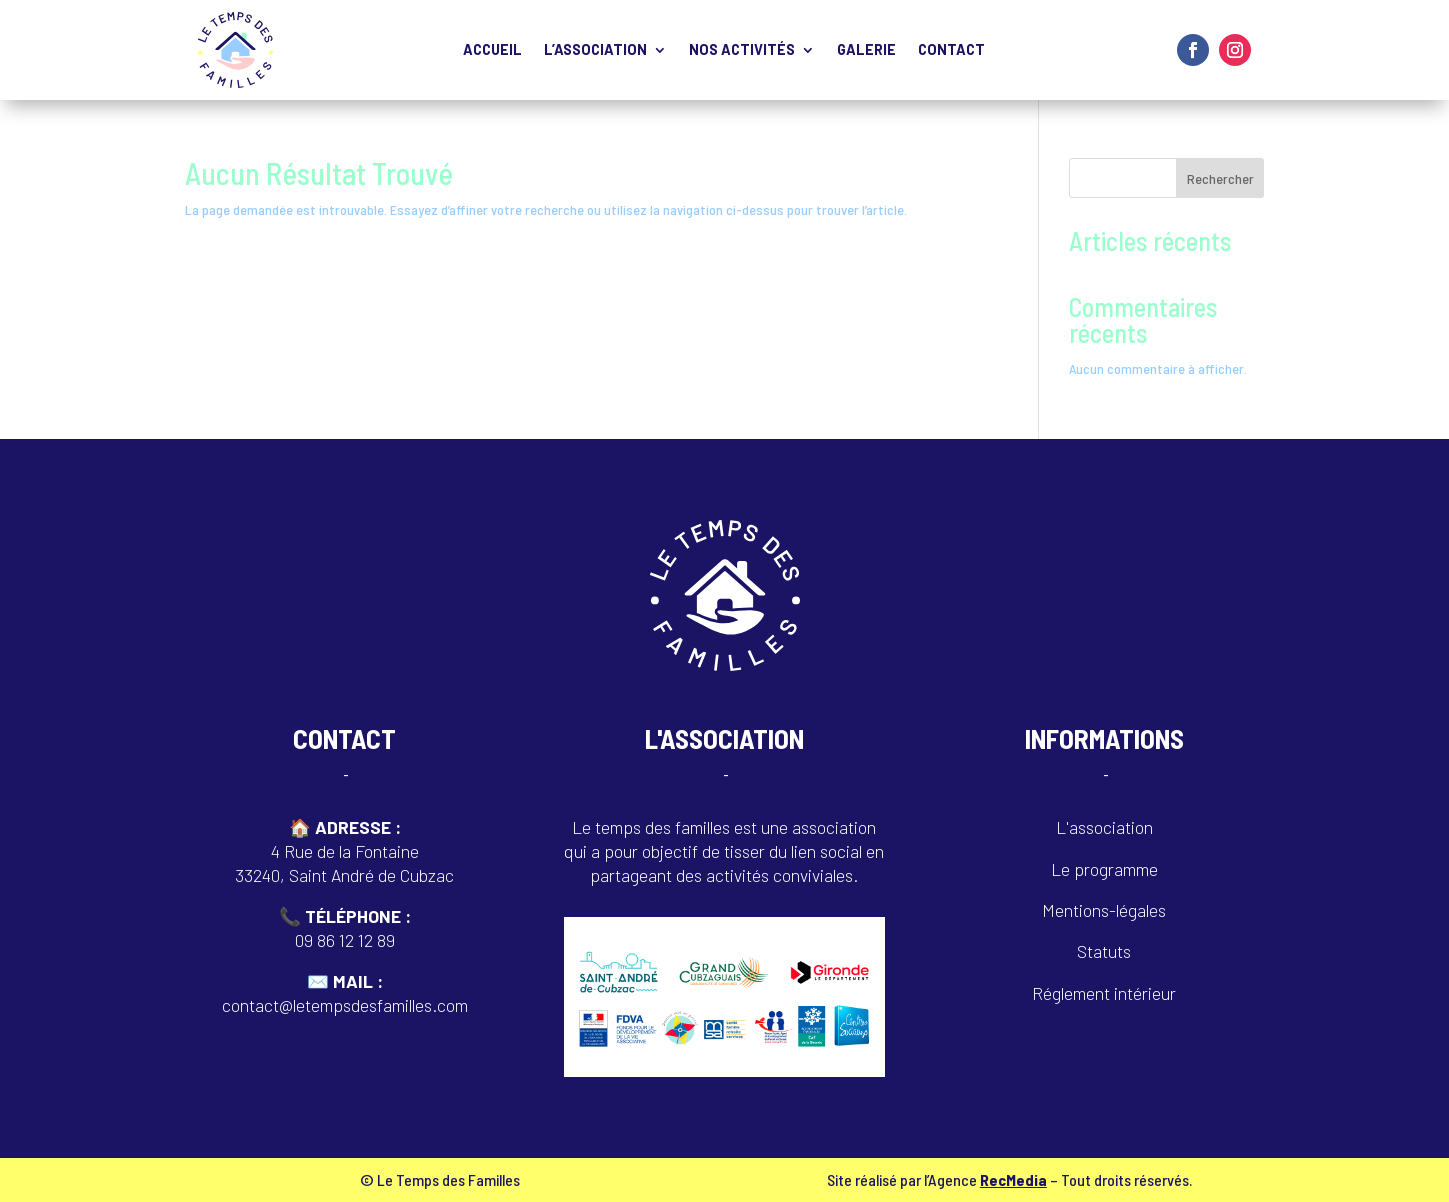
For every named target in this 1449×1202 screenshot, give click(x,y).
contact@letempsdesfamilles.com (345, 1005)
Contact (951, 50)
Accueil (492, 50)
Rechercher (1220, 178)
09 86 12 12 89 (345, 940)
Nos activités (742, 50)
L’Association (595, 50)
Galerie (866, 50)
